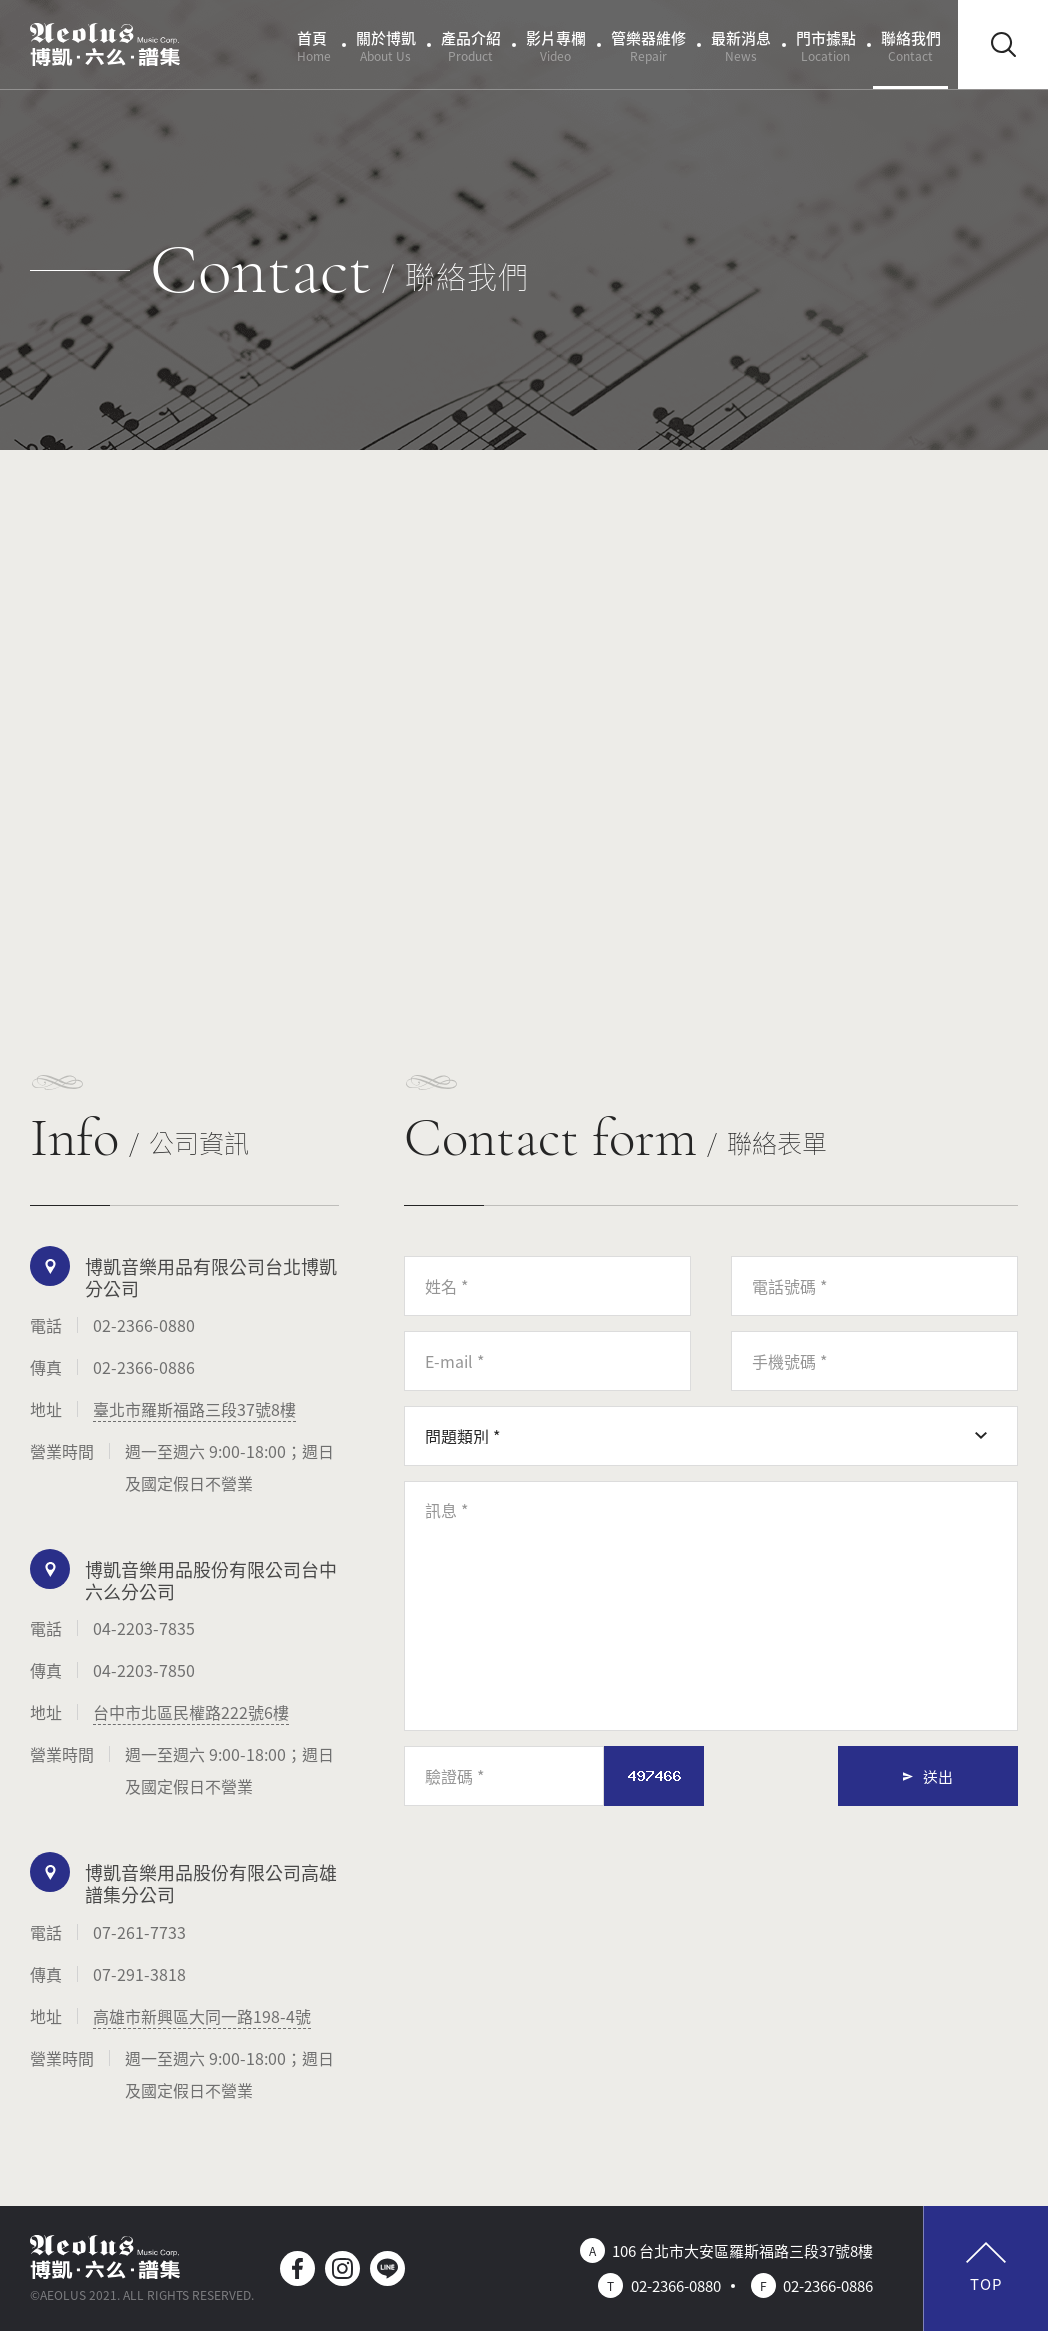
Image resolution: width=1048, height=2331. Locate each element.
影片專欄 (556, 45)
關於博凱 (386, 45)
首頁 (314, 45)
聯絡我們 (911, 45)
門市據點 (826, 45)
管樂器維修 (648, 45)
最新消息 (741, 45)
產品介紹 (471, 45)
